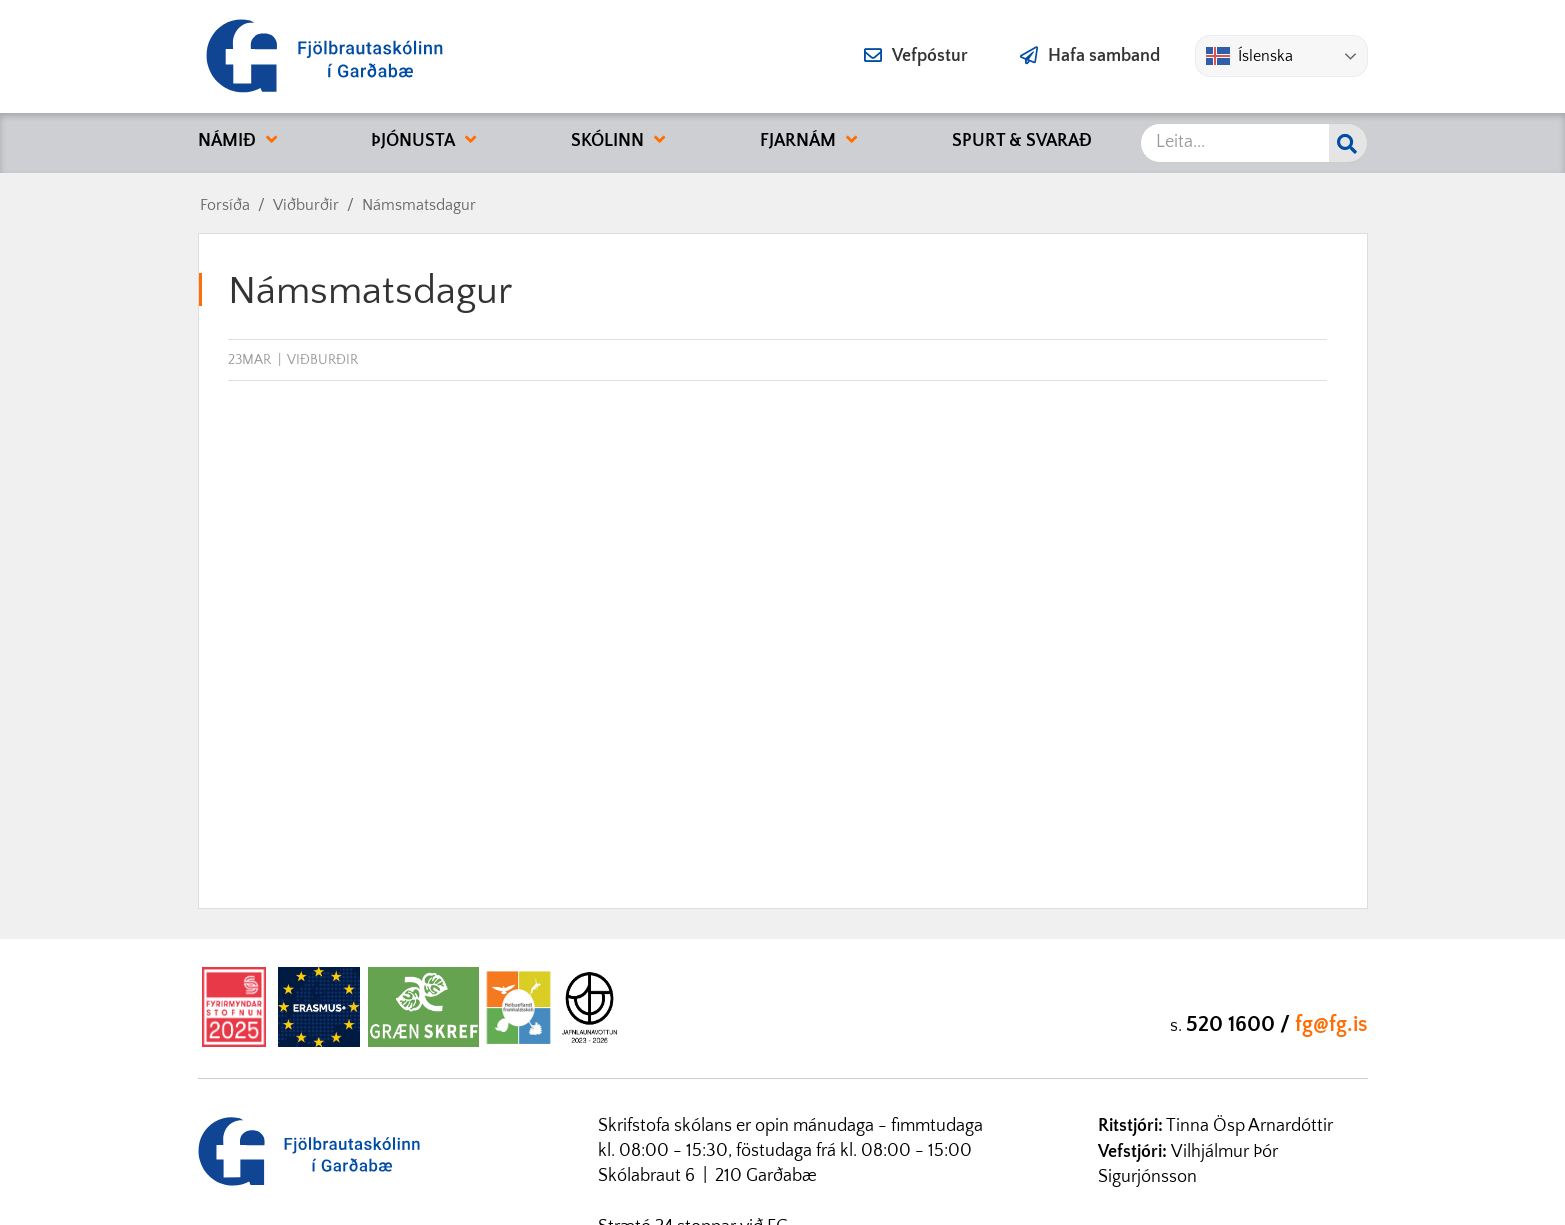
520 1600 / (1240, 1024)
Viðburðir (306, 205)
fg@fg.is (1331, 1024)
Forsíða (225, 205)
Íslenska (1249, 56)
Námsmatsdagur (419, 205)
